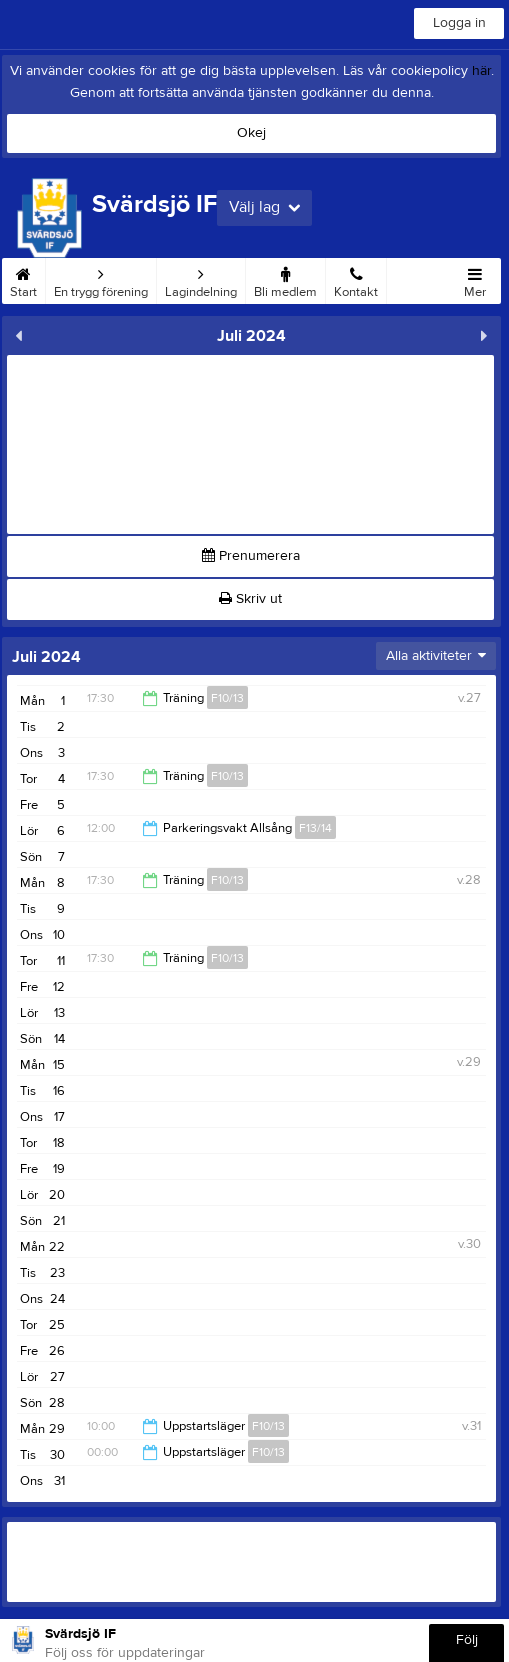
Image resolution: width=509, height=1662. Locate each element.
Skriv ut (250, 599)
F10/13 (227, 698)
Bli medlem (285, 279)
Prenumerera (251, 556)
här (481, 71)
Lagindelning (201, 279)
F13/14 (315, 828)
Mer (475, 279)
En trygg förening (101, 279)
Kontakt (356, 279)
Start (23, 279)
